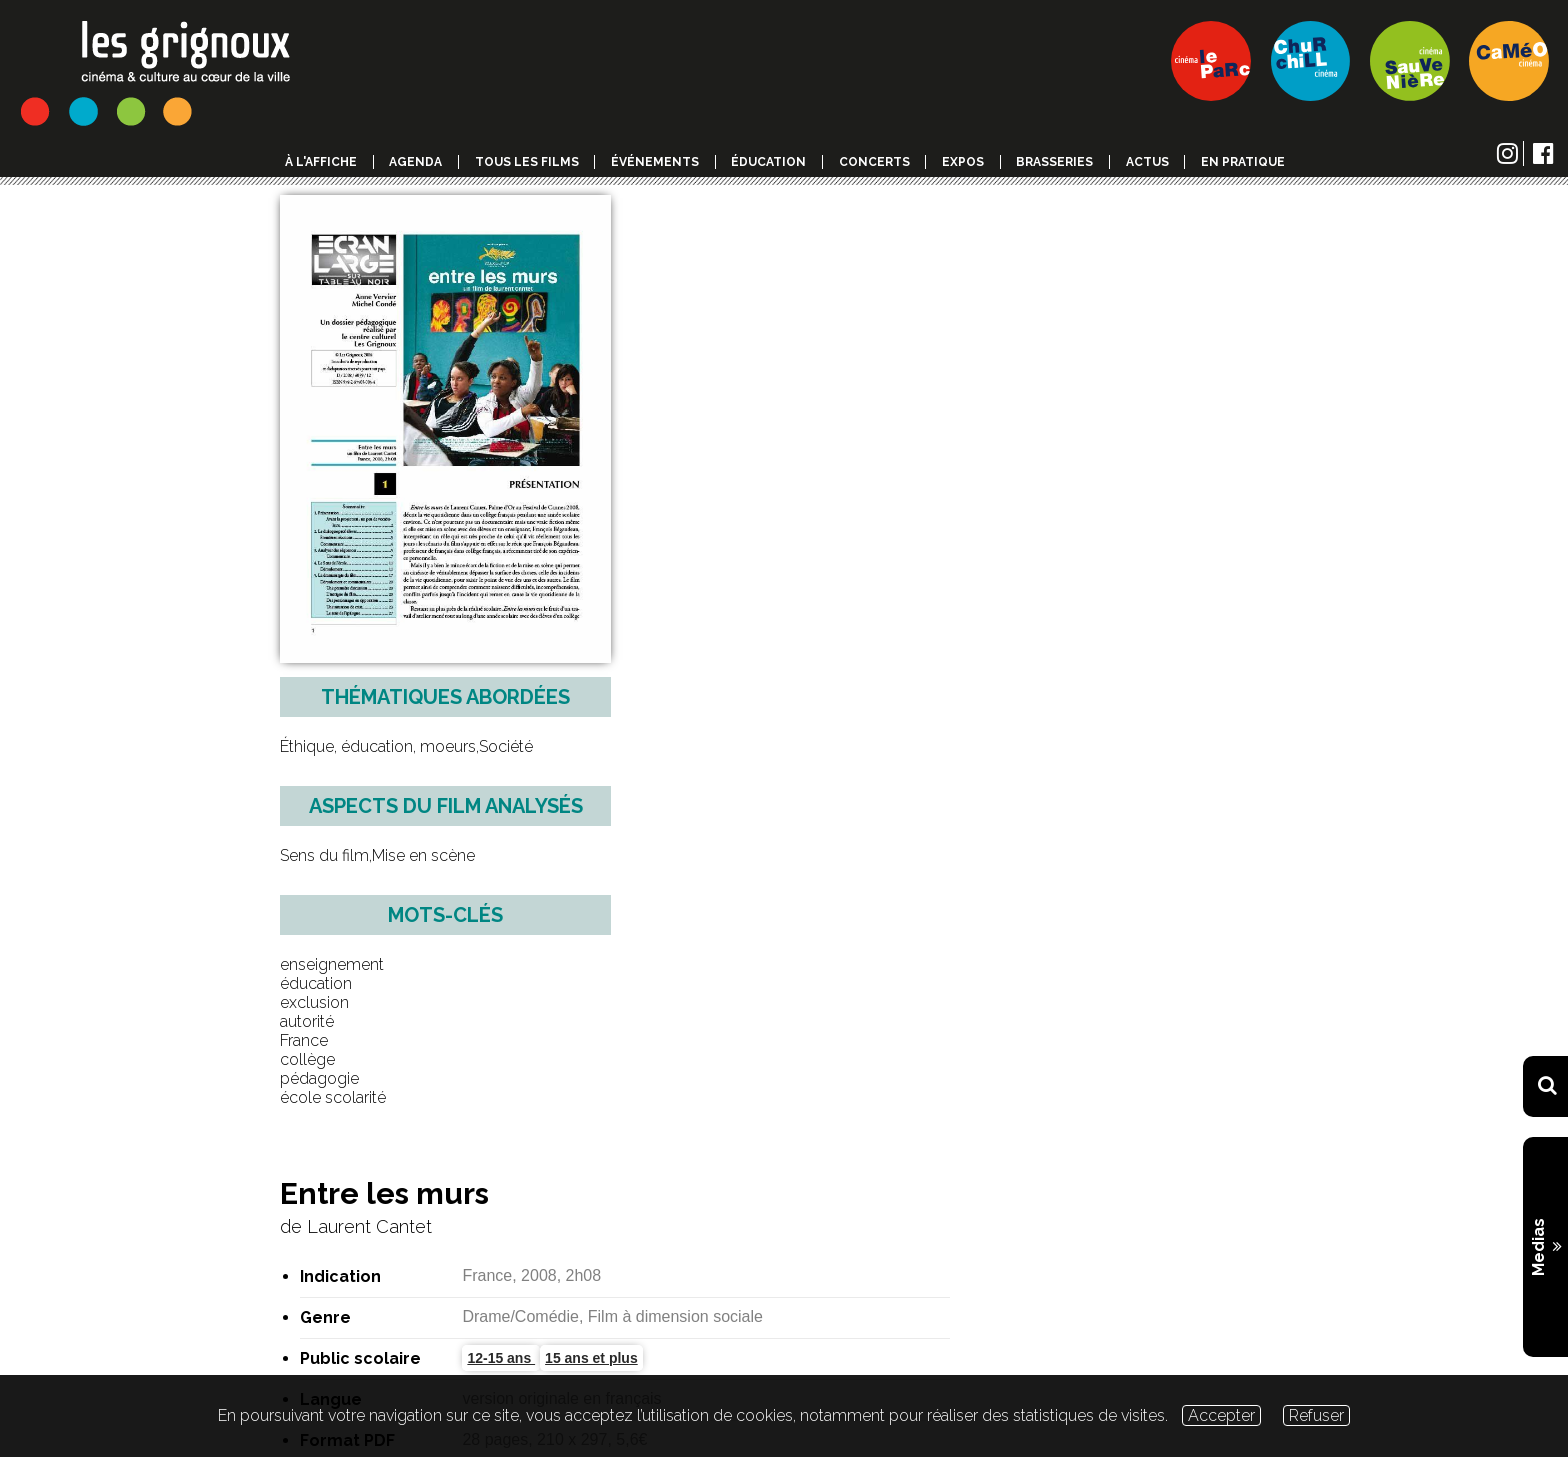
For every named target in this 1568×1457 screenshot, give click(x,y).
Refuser (1316, 1415)
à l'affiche (321, 162)
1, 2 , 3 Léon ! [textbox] (628, 1184)
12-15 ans (842, 387)
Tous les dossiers (334, 1182)
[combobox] (920, 1184)
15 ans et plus (932, 387)
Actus (1147, 162)
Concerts (874, 162)
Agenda (415, 162)
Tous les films (527, 162)
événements (655, 162)
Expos (963, 162)
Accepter (1221, 1415)
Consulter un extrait (919, 528)
